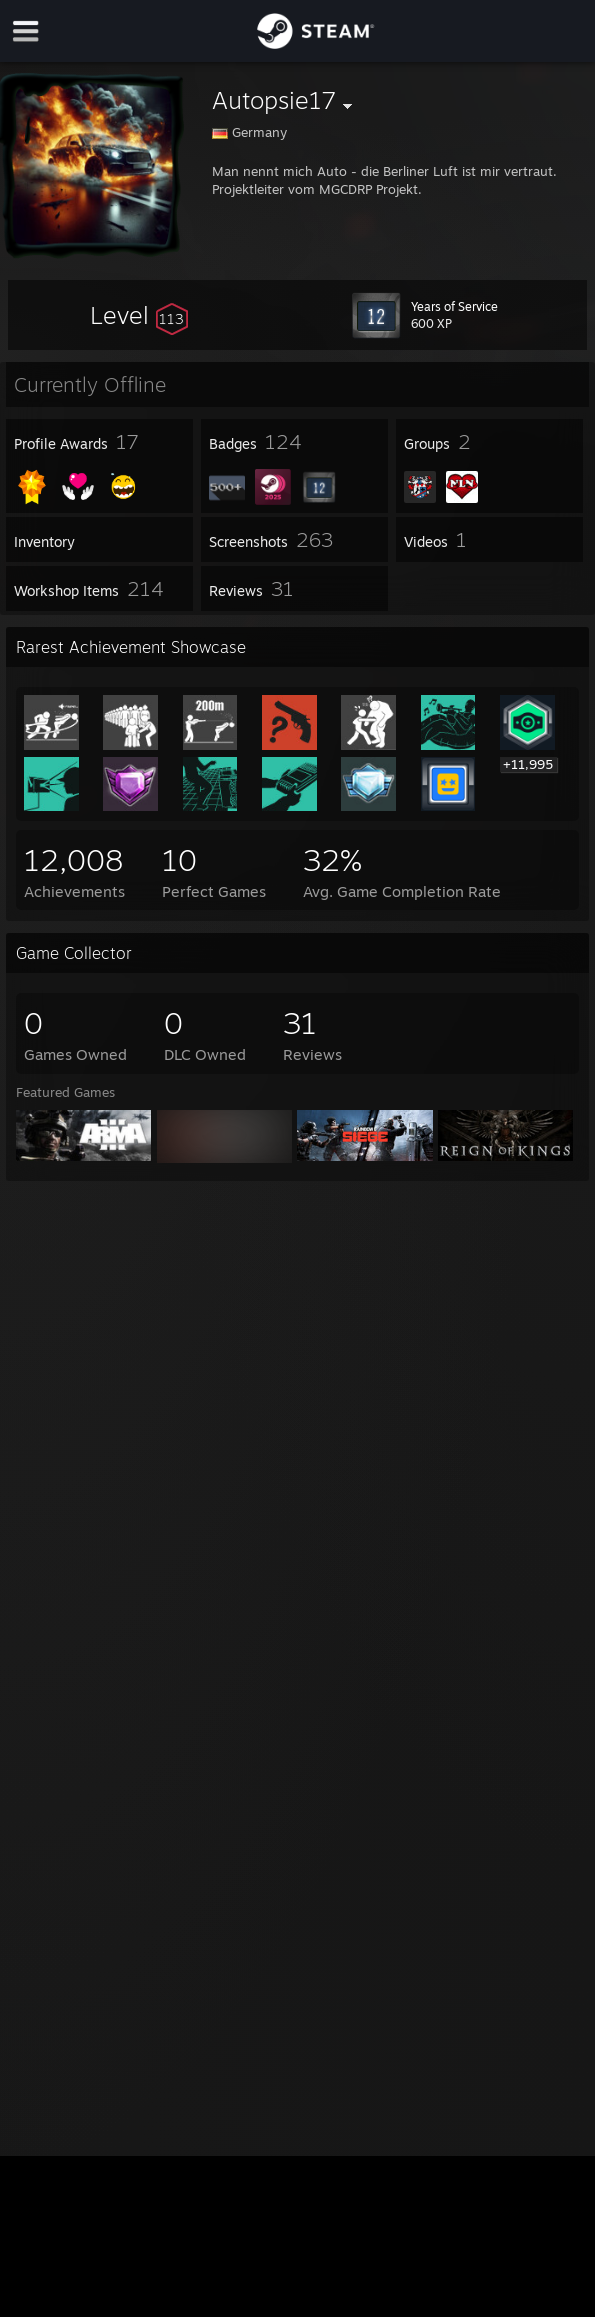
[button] (139, 315)
